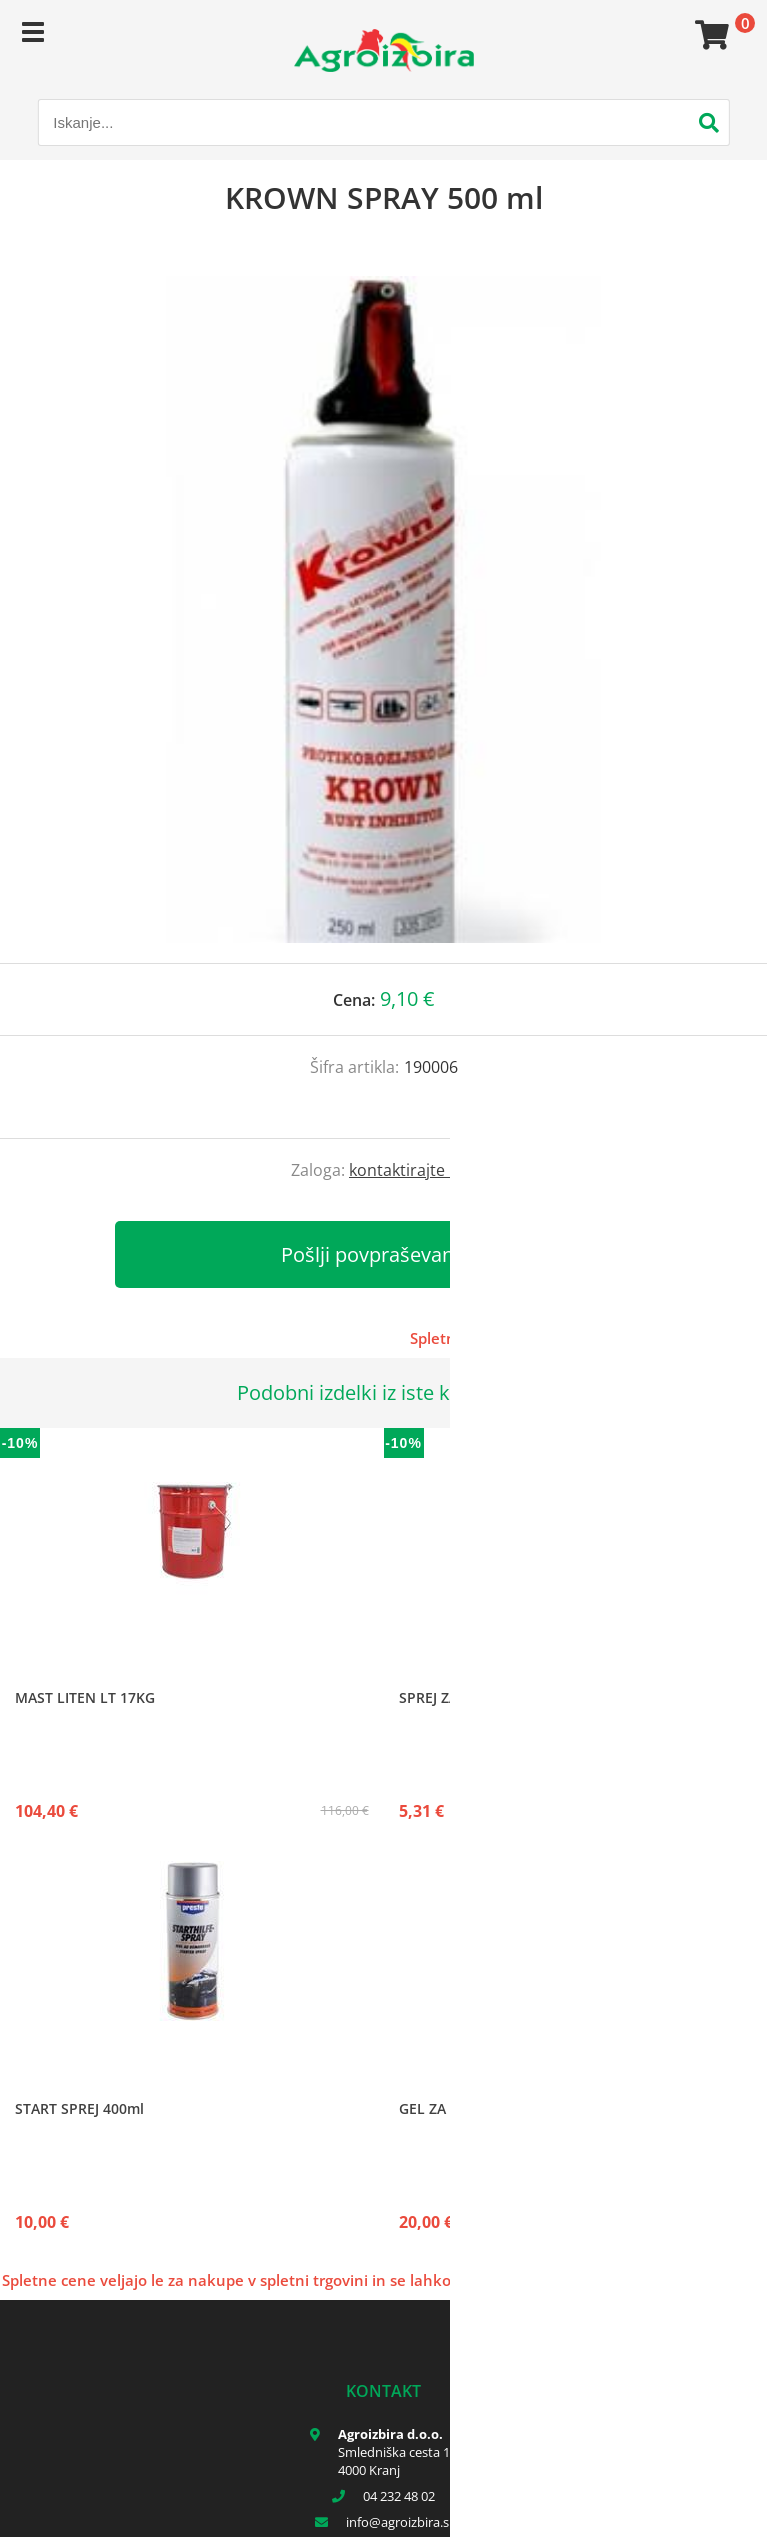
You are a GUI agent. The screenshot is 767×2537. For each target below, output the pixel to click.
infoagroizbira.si (399, 2522)
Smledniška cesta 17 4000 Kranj (397, 2461)
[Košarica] (709, 35)
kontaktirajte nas (412, 1170)
